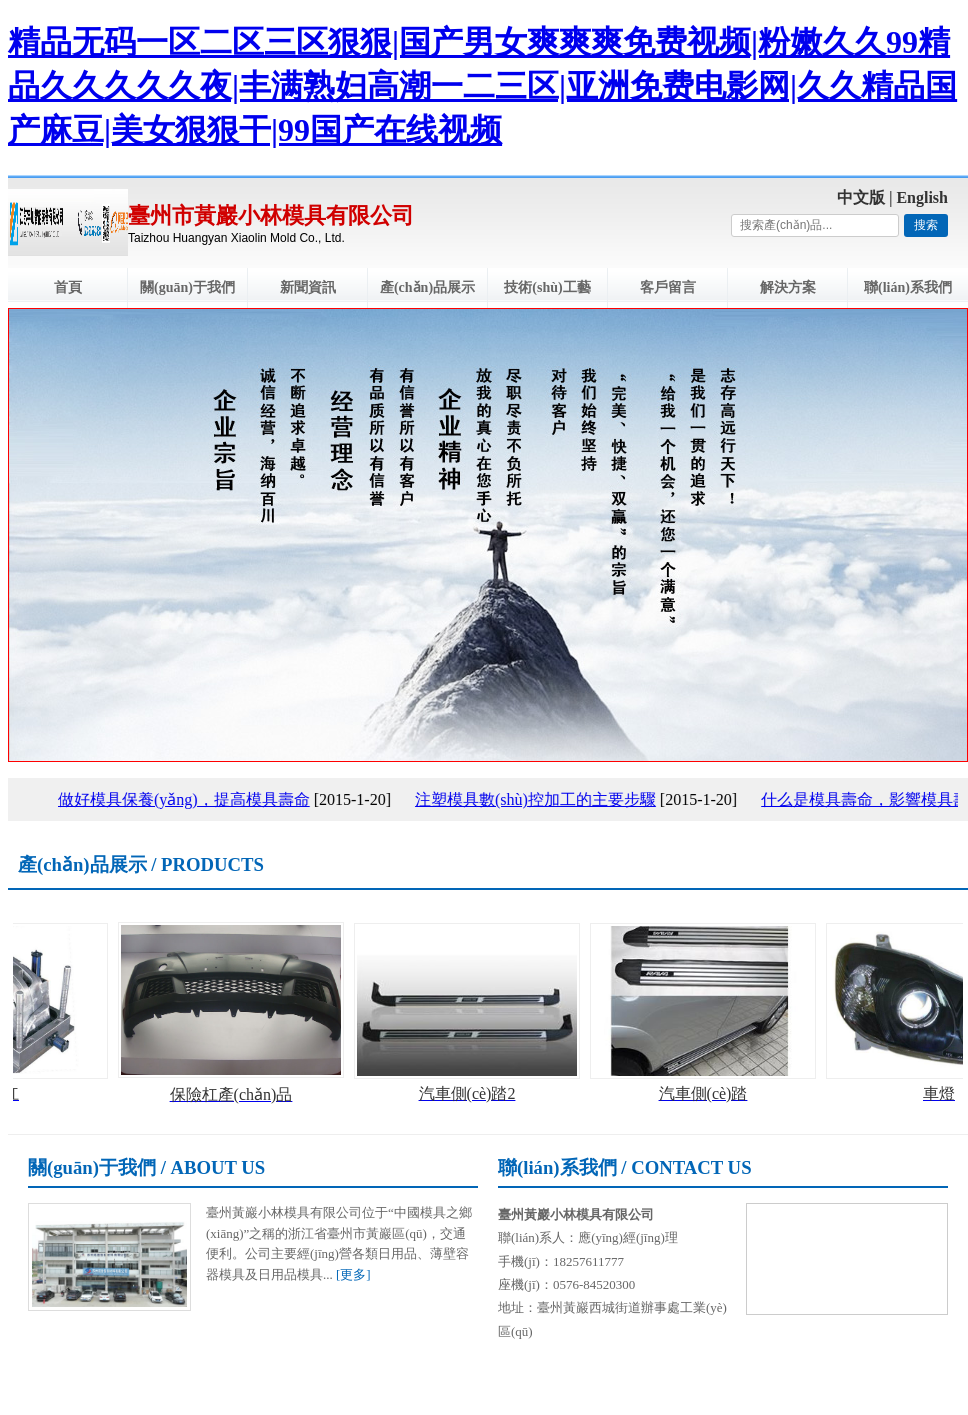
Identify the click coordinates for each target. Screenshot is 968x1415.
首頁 (68, 287)
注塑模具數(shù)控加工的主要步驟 (539, 799)
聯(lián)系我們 (908, 287)
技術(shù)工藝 (547, 287)
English (922, 197)
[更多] (353, 1274)
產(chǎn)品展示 (427, 287)
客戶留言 (668, 287)
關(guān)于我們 (187, 287)
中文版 (861, 197)
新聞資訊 (308, 287)
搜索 (926, 225)
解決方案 (788, 287)
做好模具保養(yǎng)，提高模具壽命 (188, 799)
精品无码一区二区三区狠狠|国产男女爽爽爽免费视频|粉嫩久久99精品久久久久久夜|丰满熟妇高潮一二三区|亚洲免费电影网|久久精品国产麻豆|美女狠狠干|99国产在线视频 (482, 86)
